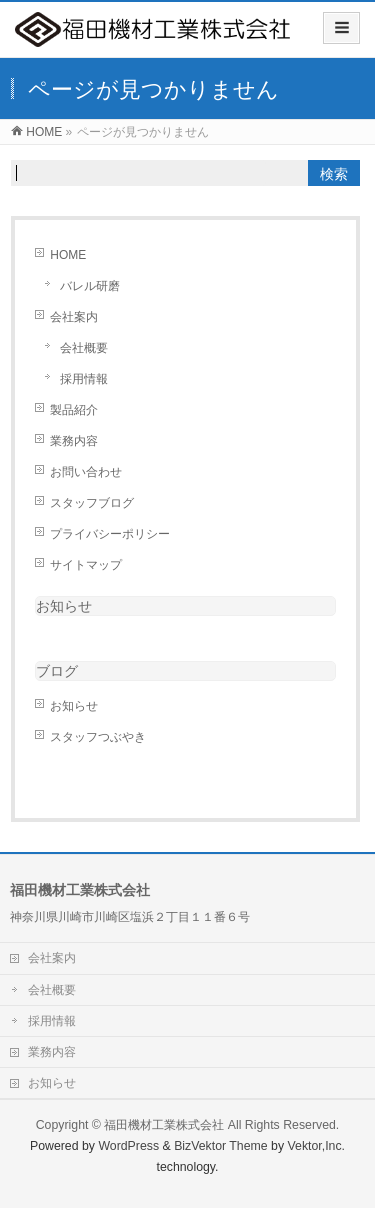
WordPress (128, 1146)
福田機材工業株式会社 (164, 1125)
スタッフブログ (92, 503)
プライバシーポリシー (110, 534)
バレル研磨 (90, 286)
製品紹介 (74, 410)
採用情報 (84, 379)
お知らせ (64, 606)
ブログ (57, 671)
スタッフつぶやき (98, 737)
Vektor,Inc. (317, 1146)
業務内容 (74, 441)
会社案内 (74, 317)
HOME (68, 255)
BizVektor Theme (221, 1146)
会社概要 (84, 348)
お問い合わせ (86, 472)
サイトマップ (86, 565)
